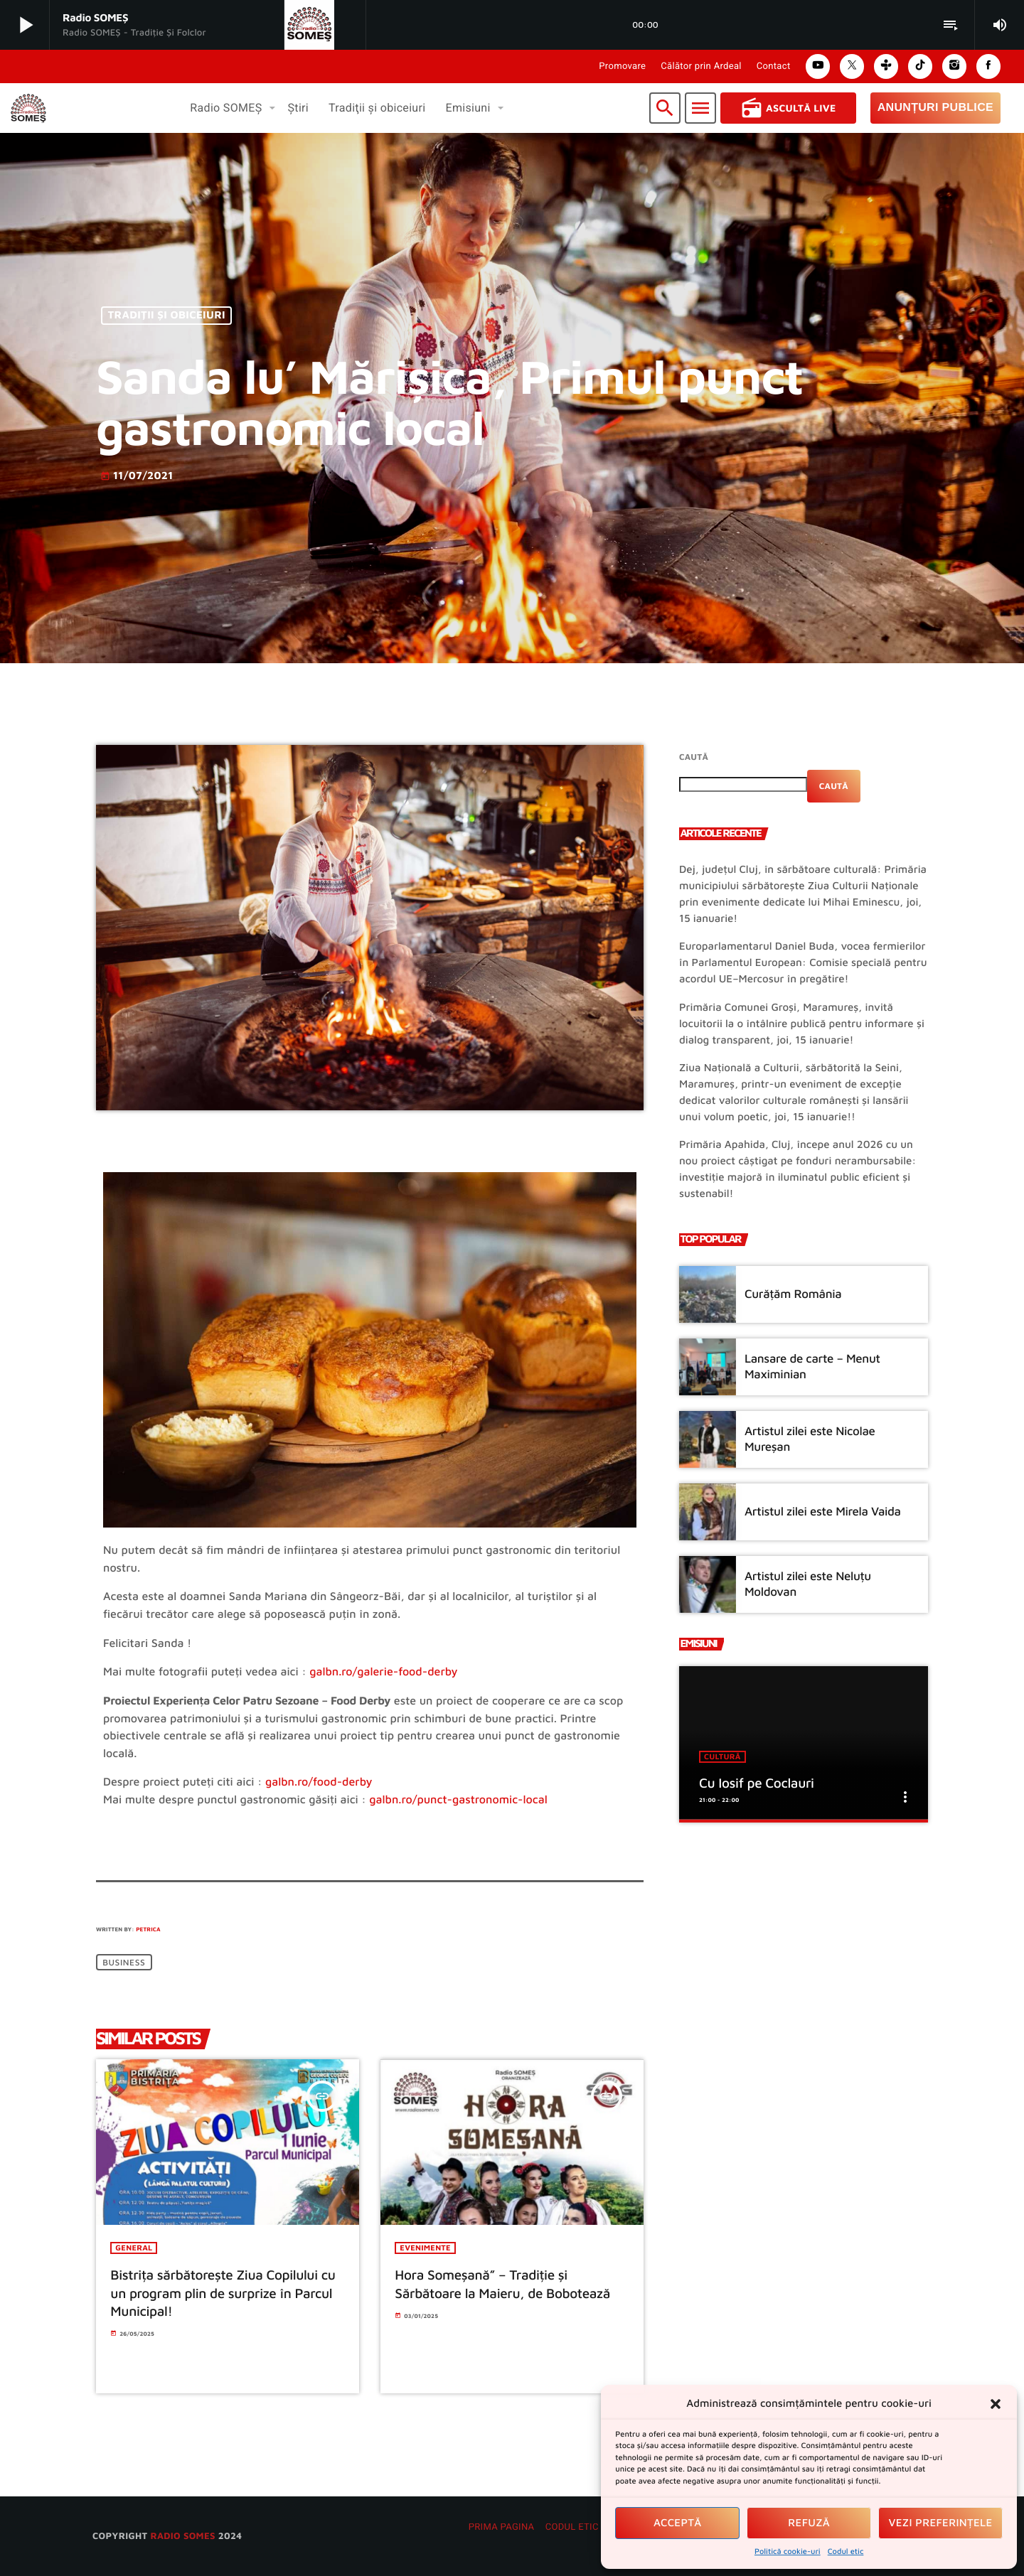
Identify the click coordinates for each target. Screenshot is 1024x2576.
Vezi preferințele (941, 2523)
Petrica (148, 1929)
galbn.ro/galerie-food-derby (383, 1671)
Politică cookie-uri (787, 2551)
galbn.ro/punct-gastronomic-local (458, 1799)
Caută (693, 756)
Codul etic (846, 2551)
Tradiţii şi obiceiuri (166, 316)
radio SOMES (182, 2536)
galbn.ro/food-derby (319, 1782)
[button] (995, 2404)
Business (123, 1962)
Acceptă (678, 2523)
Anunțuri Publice (935, 108)
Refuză (809, 2523)
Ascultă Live (788, 108)
